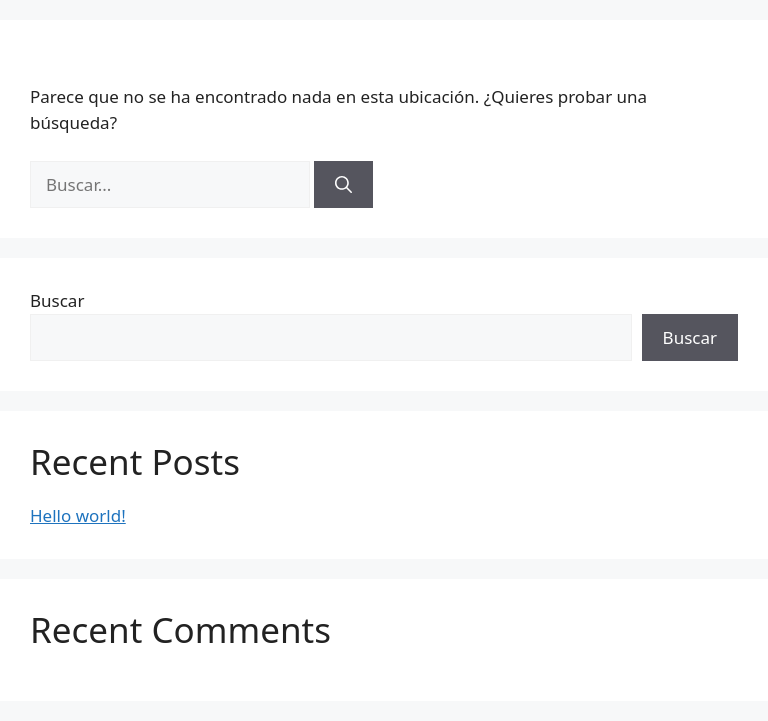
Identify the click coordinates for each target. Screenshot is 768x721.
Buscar (57, 300)
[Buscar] (343, 185)
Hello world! (78, 515)
